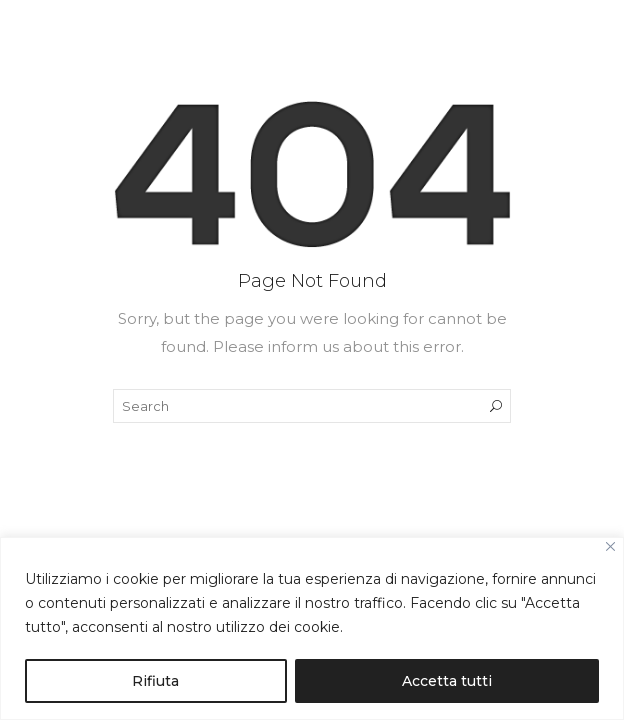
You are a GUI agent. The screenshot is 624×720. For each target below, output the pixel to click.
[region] (312, 628)
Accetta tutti (447, 681)
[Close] (610, 546)
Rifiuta (155, 681)
